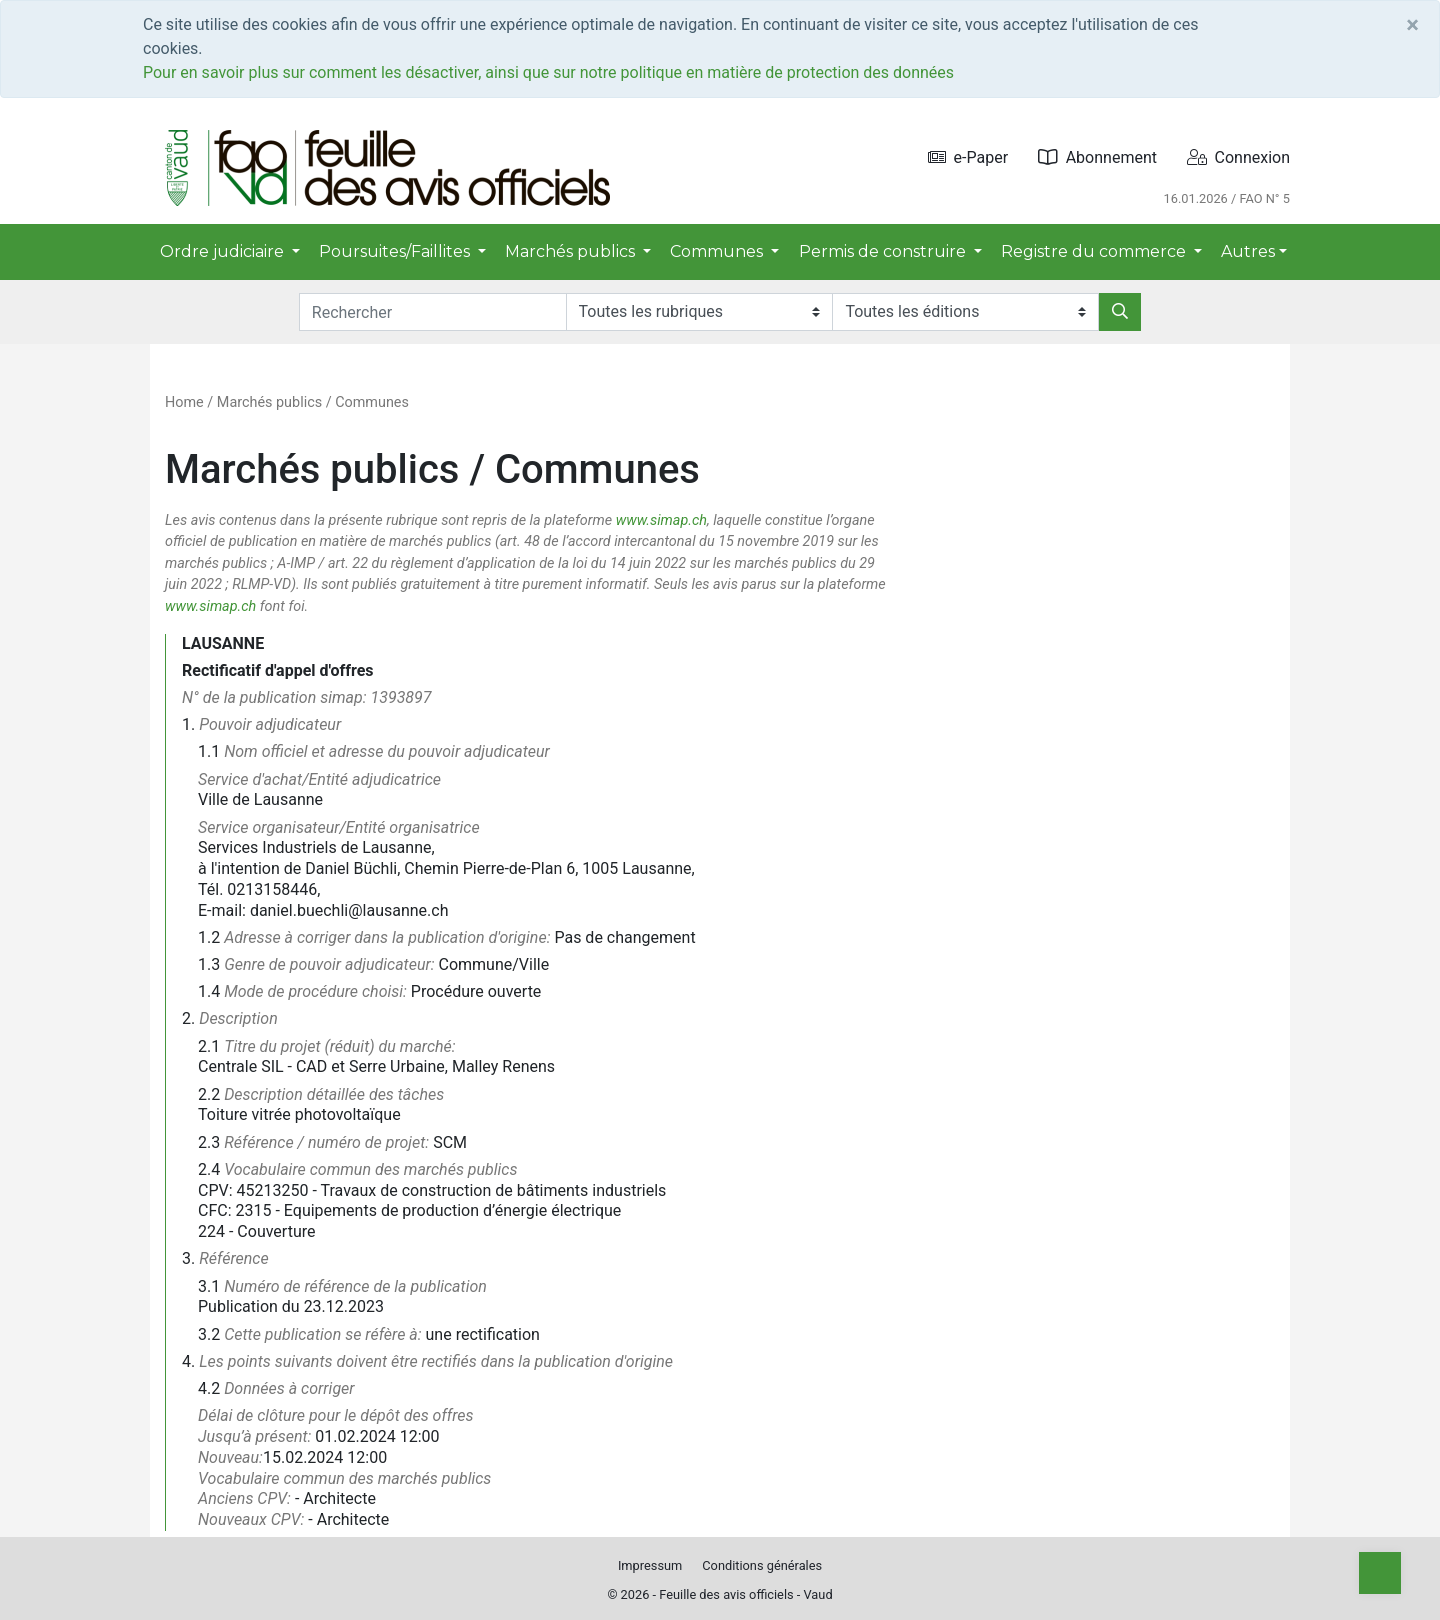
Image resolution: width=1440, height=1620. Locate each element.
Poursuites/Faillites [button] (396, 251)
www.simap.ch (661, 520)
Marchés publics (269, 402)
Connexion (1238, 157)
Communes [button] (718, 251)
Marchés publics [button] (572, 251)
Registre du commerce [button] (1095, 251)
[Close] (1412, 25)
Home (184, 402)
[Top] (1380, 1573)
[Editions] (965, 312)
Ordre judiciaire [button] (224, 251)
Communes (372, 402)
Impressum (650, 1565)
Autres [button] (1248, 251)
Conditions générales (762, 1565)
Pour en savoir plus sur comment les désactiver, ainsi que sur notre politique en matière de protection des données (548, 72)
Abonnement (1097, 157)
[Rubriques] (699, 312)
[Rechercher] (1120, 312)
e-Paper (968, 157)
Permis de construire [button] (884, 251)
